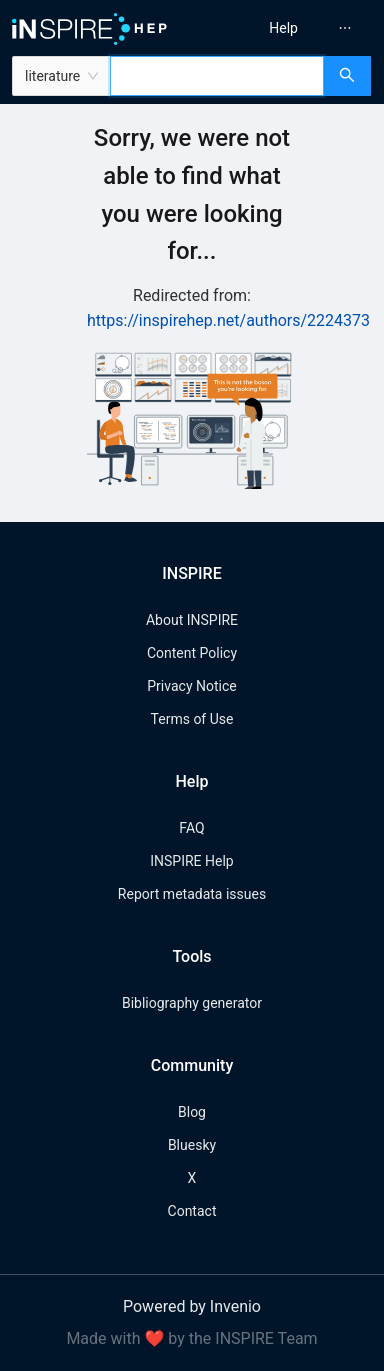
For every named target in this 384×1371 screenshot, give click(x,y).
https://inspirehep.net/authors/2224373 (228, 320)
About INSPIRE (192, 620)
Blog (192, 1112)
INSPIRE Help (191, 861)
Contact (192, 1211)
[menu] (291, 28)
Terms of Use (192, 719)
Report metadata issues (192, 894)
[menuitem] (283, 28)
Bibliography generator (192, 1003)
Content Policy (192, 653)
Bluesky (192, 1145)
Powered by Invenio (192, 1306)
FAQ (191, 828)
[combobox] (217, 76)
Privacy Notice (191, 686)
